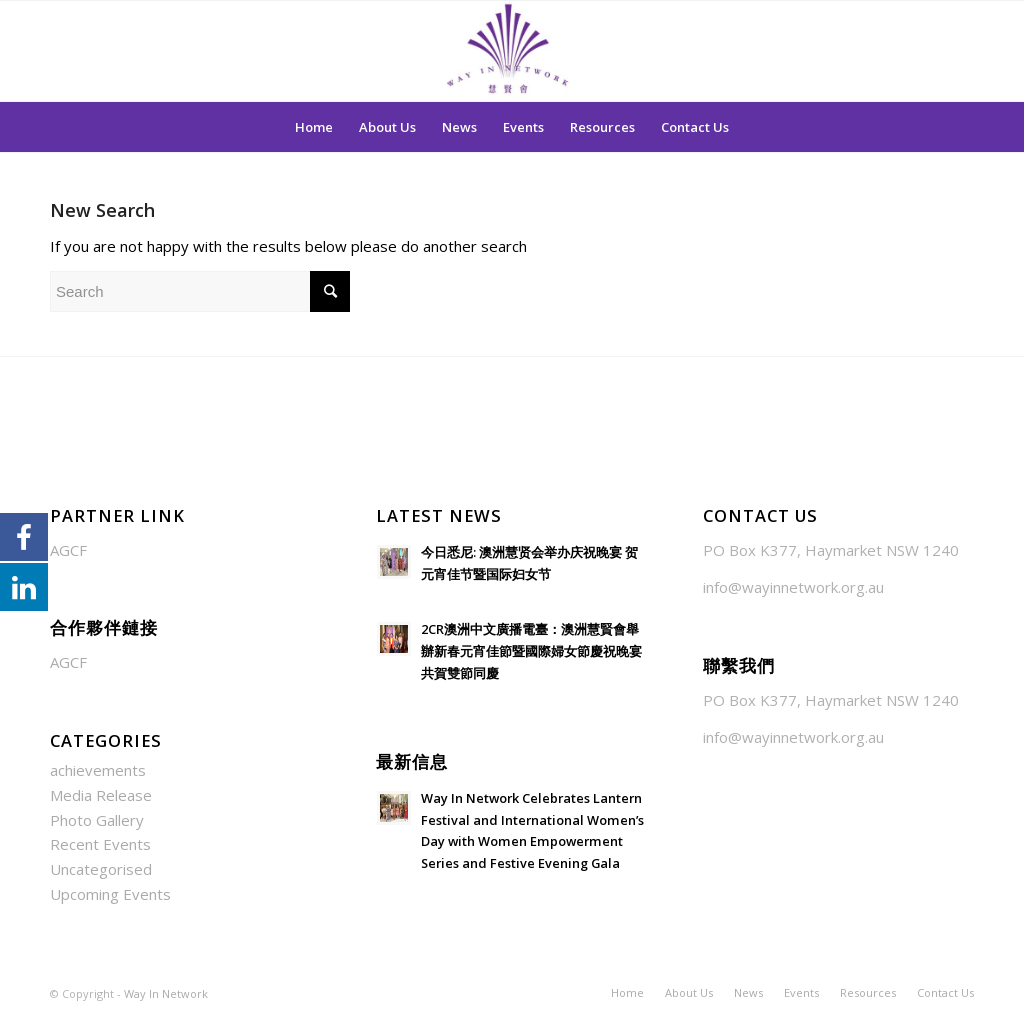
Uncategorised (101, 869)
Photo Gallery (97, 820)
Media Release (101, 795)
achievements (98, 770)
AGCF (68, 550)
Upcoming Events (110, 894)
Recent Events (100, 844)
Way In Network (166, 993)
